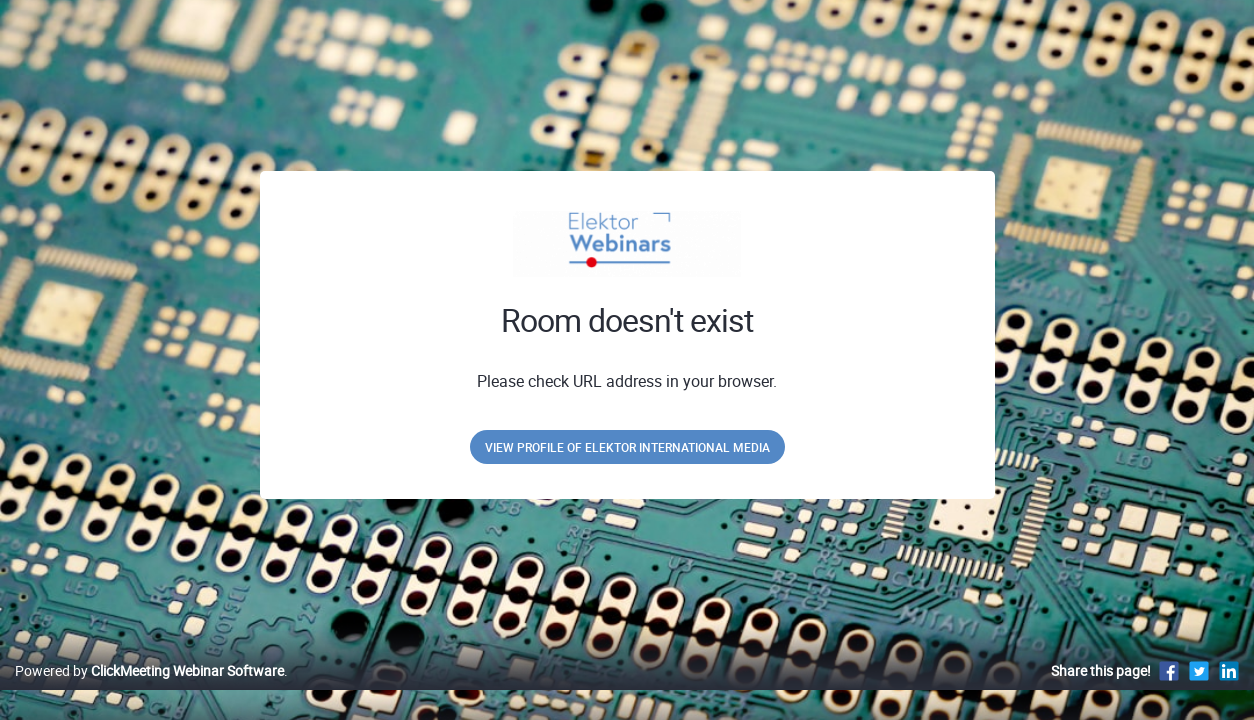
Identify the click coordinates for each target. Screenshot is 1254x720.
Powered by (149, 691)
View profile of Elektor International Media (627, 447)
